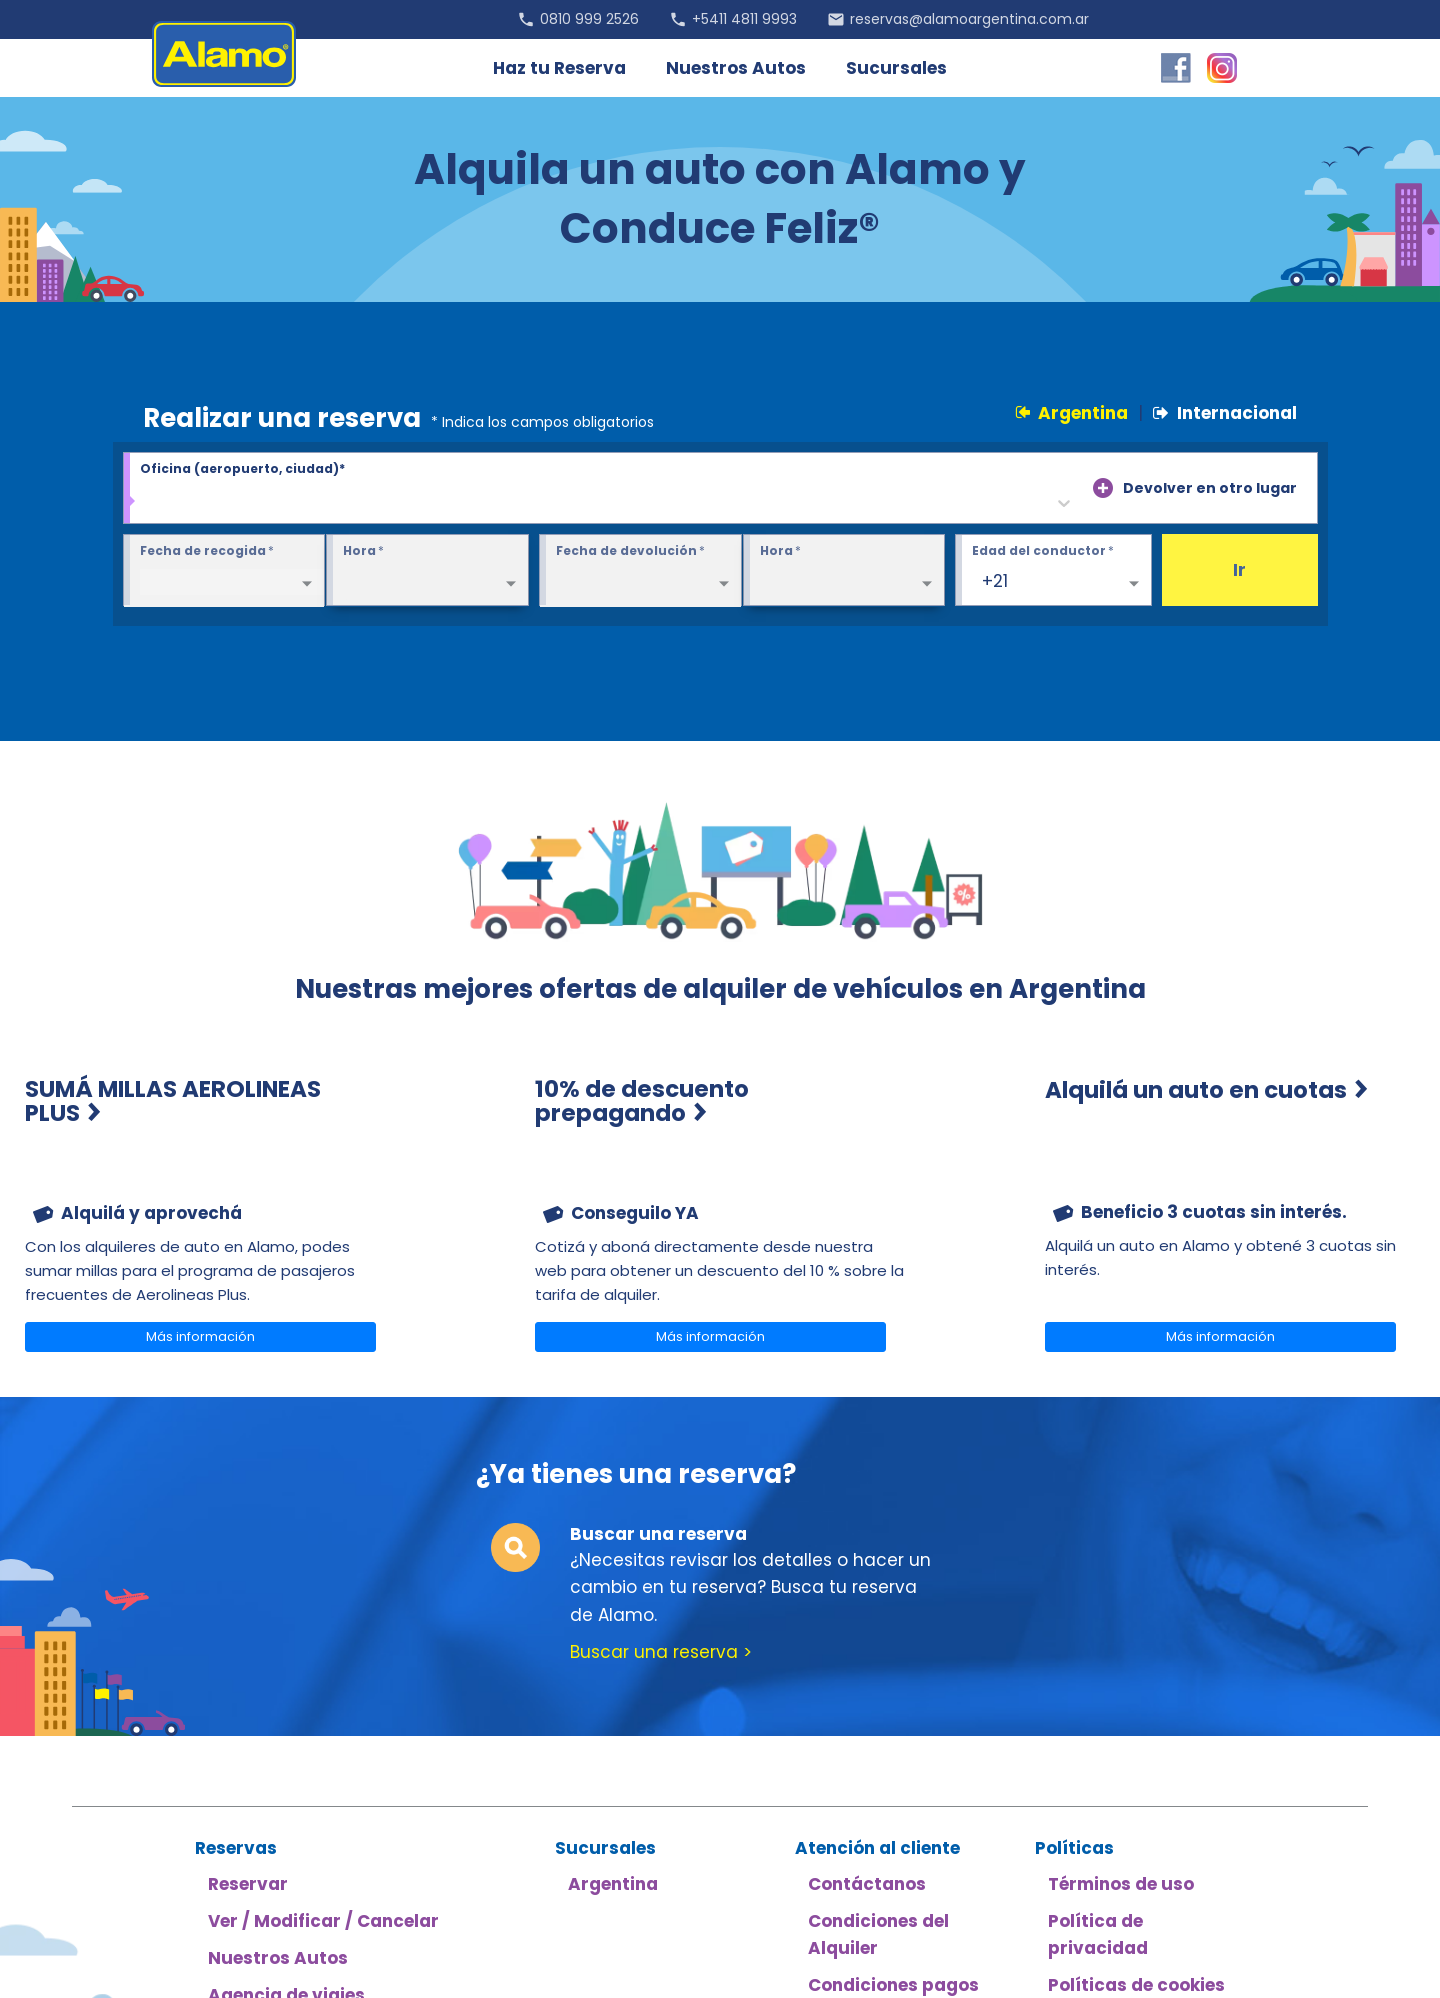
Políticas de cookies (1136, 1985)
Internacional (1225, 413)
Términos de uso (1121, 1884)
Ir (1239, 570)
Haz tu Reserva (559, 68)
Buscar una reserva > (661, 1652)
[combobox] (151, 503)
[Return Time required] (844, 571)
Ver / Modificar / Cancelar (323, 1921)
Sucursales (896, 68)
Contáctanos (867, 1884)
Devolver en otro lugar (1210, 488)
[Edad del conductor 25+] (1053, 571)
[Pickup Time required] (427, 571)
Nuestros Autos (736, 68)
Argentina (1071, 413)
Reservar (248, 1884)
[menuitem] (210, 1197)
